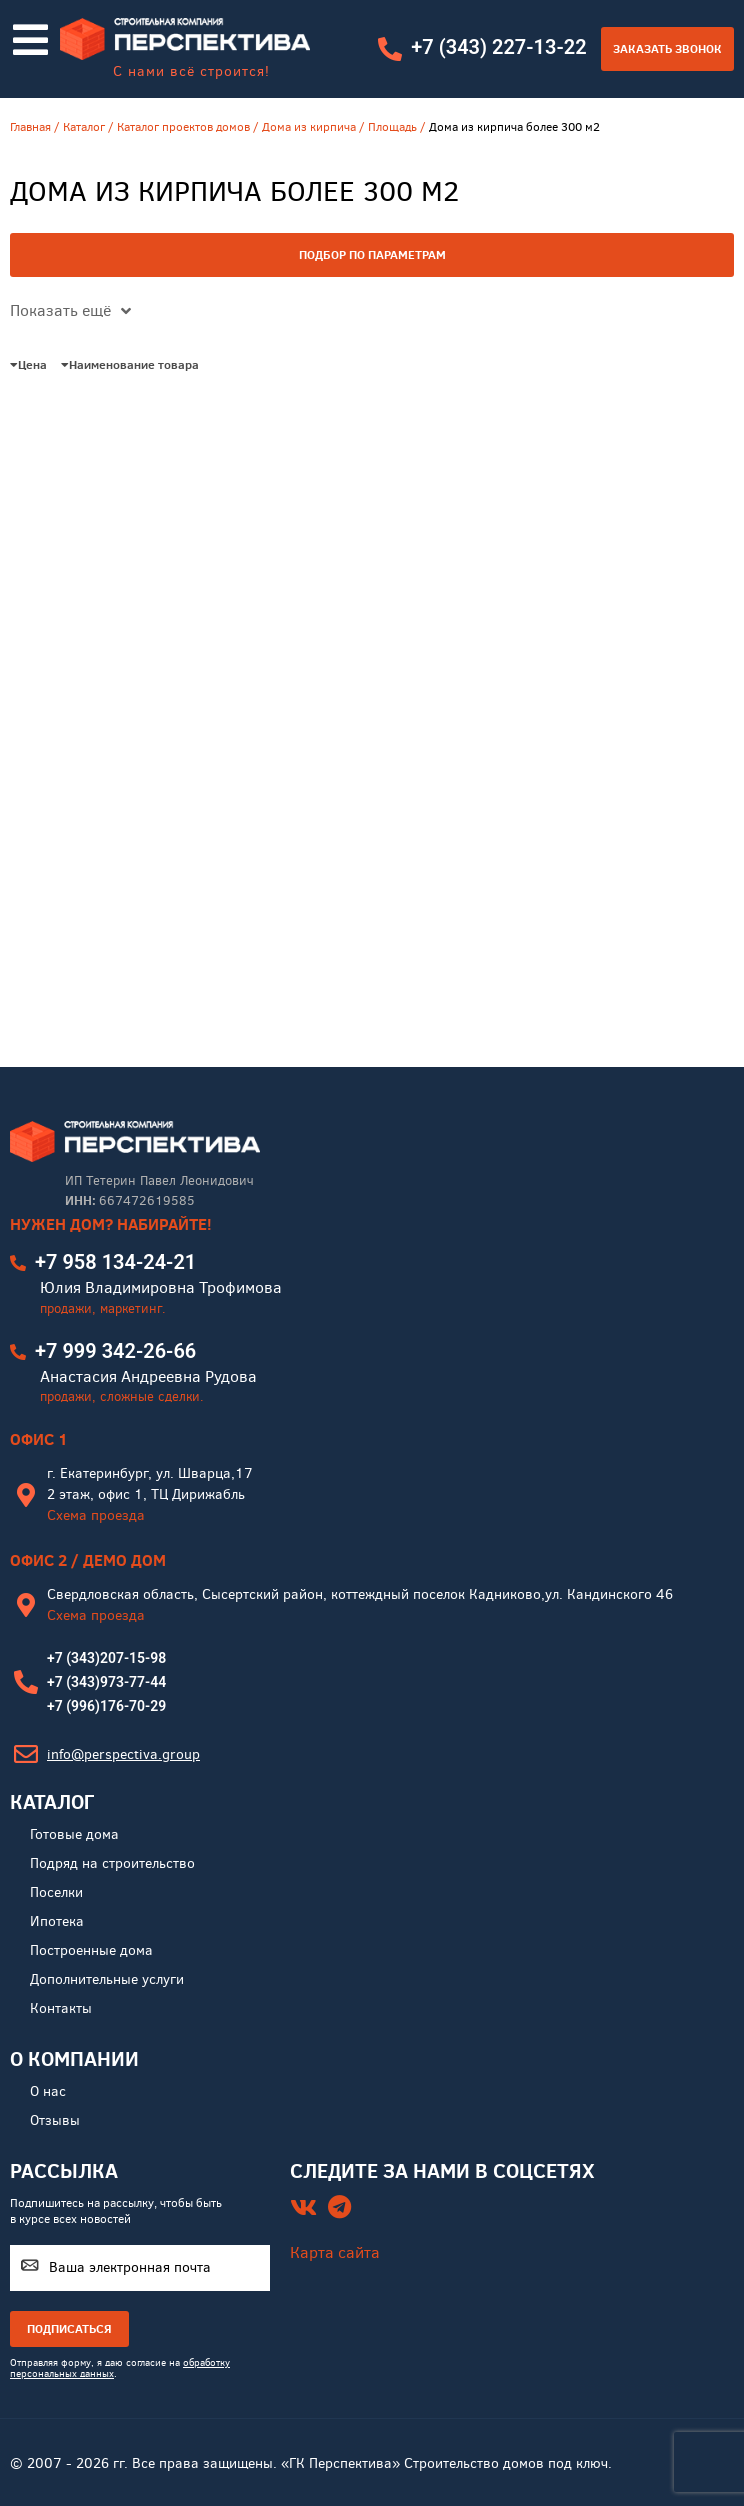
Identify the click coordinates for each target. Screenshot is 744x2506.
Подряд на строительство (112, 1863)
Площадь (392, 127)
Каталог (84, 127)
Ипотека (57, 1921)
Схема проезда (96, 1515)
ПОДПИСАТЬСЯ (69, 2328)
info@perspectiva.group (123, 1754)
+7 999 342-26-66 (115, 1351)
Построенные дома (91, 1950)
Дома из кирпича (309, 127)
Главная (30, 127)
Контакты (61, 2008)
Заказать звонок (667, 48)
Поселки (56, 1892)
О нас (48, 2091)
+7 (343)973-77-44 (106, 1682)
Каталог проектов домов (183, 127)
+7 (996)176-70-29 (106, 1706)
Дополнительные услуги (107, 1979)
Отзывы (55, 2120)
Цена (28, 364)
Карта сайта (335, 2252)
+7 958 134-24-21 (115, 1262)
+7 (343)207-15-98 (106, 1658)
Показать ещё (70, 310)
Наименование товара (130, 364)
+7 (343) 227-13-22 (498, 47)
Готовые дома (74, 1834)
